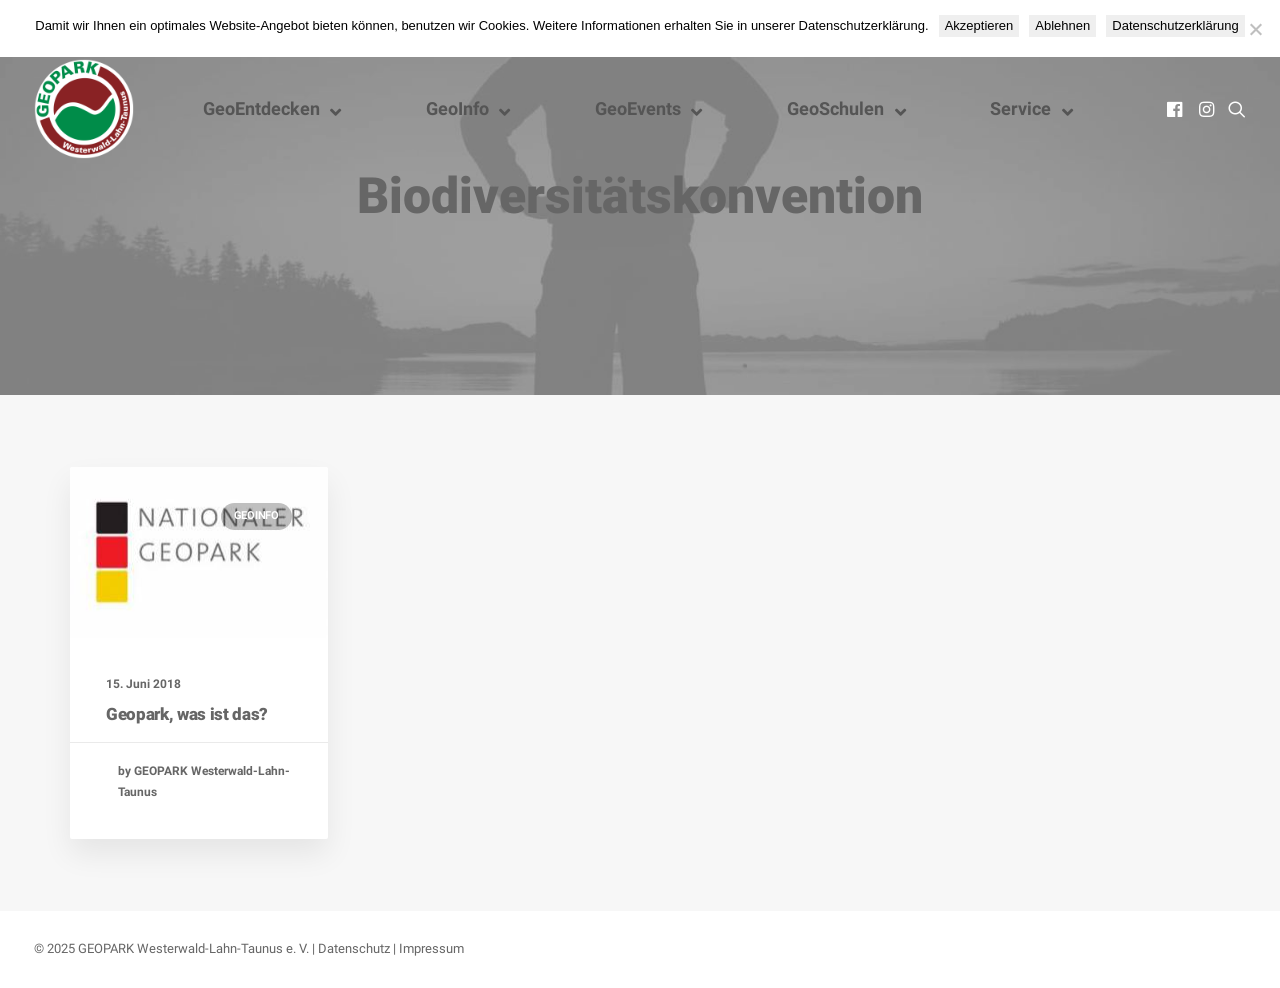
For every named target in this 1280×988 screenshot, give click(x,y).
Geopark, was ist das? (187, 714)
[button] (1176, 109)
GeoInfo (256, 515)
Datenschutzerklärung (1175, 25)
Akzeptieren (979, 25)
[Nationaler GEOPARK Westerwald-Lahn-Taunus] (84, 109)
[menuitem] (1176, 109)
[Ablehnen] (1255, 29)
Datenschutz (354, 948)
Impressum (431, 948)
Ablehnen (1062, 25)
